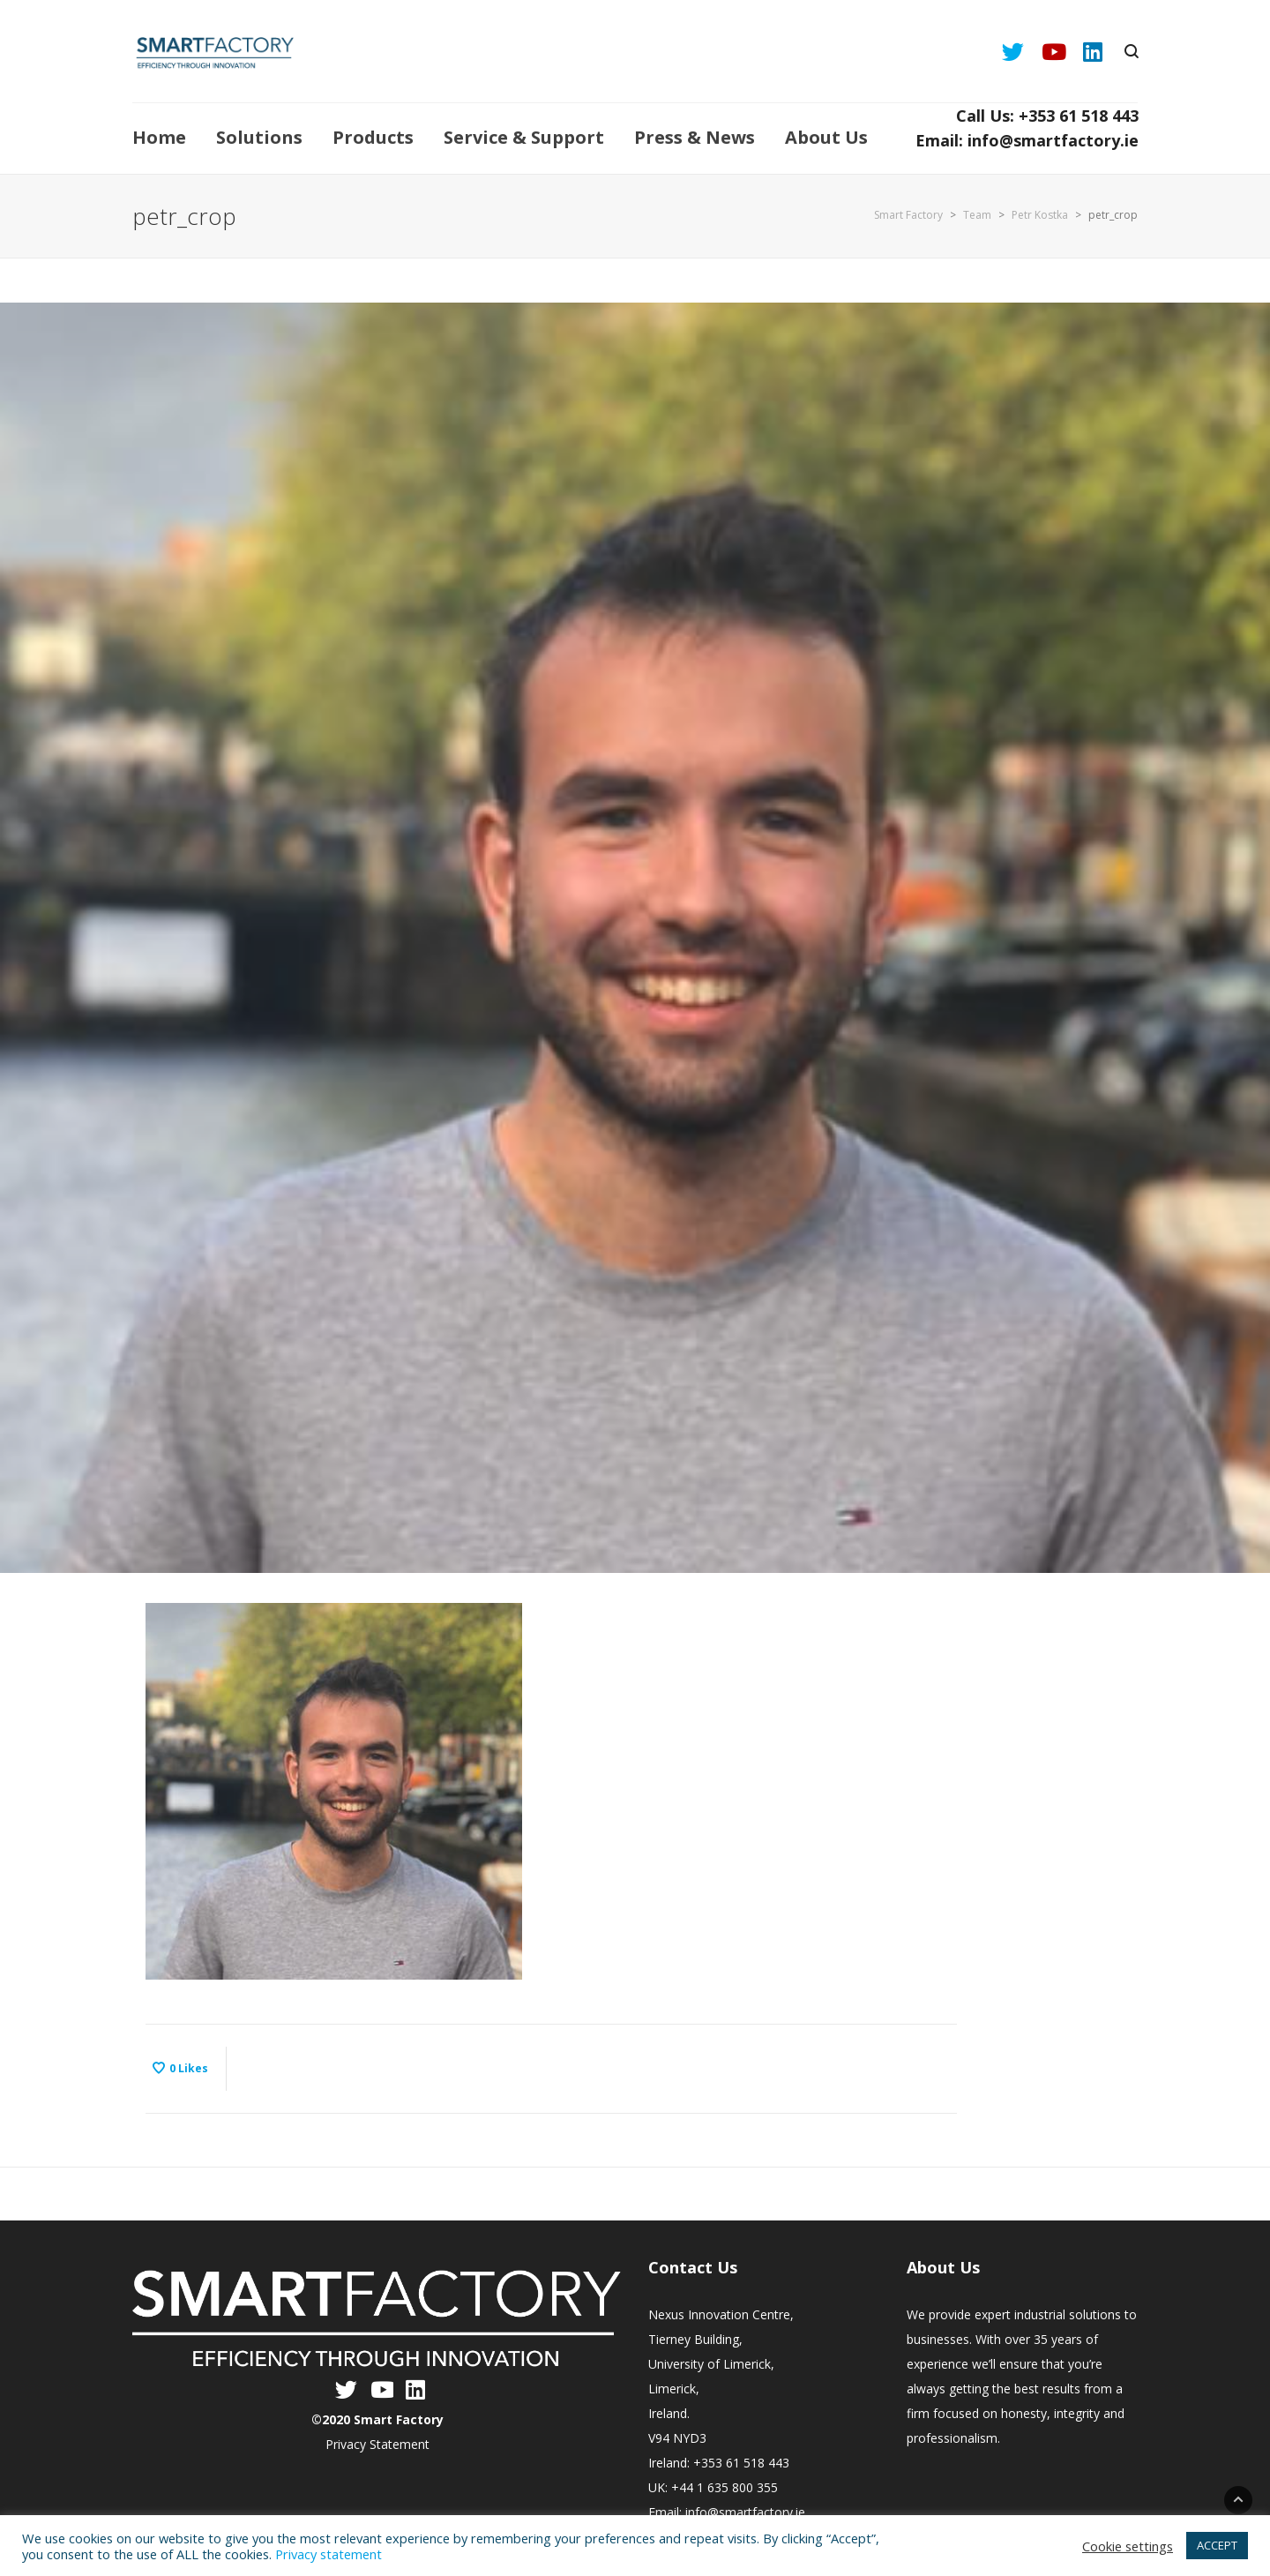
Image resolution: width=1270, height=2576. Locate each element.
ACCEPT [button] (1217, 2545)
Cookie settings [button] (1127, 2546)
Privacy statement (328, 2554)
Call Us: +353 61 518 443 (1047, 115)
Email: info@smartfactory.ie (1027, 140)
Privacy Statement (377, 2444)
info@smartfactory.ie (745, 2512)
